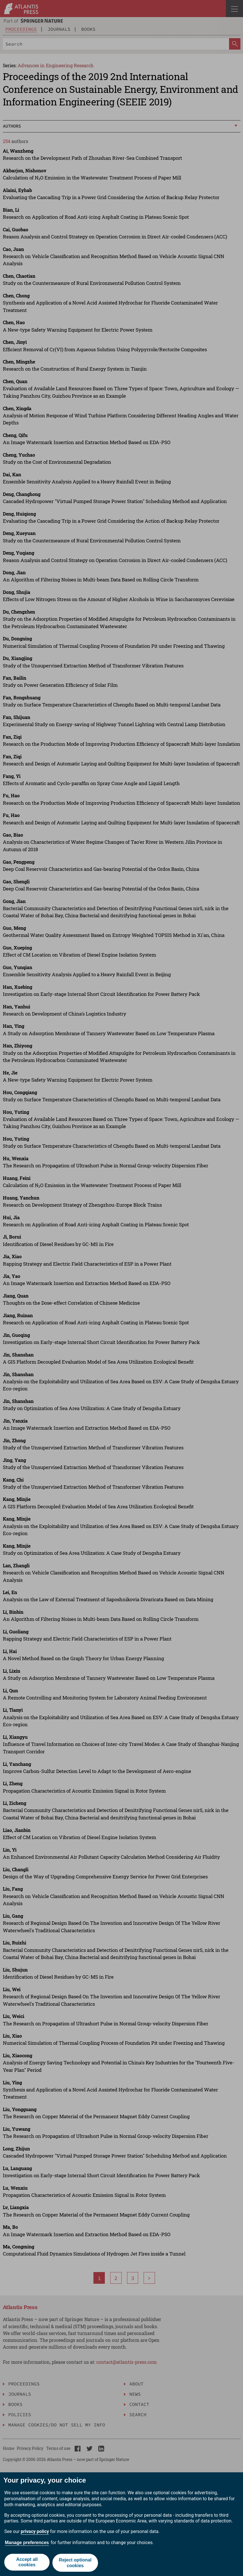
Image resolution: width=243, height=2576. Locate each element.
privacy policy (35, 2533)
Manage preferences (27, 2543)
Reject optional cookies (75, 2563)
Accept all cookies (26, 2563)
